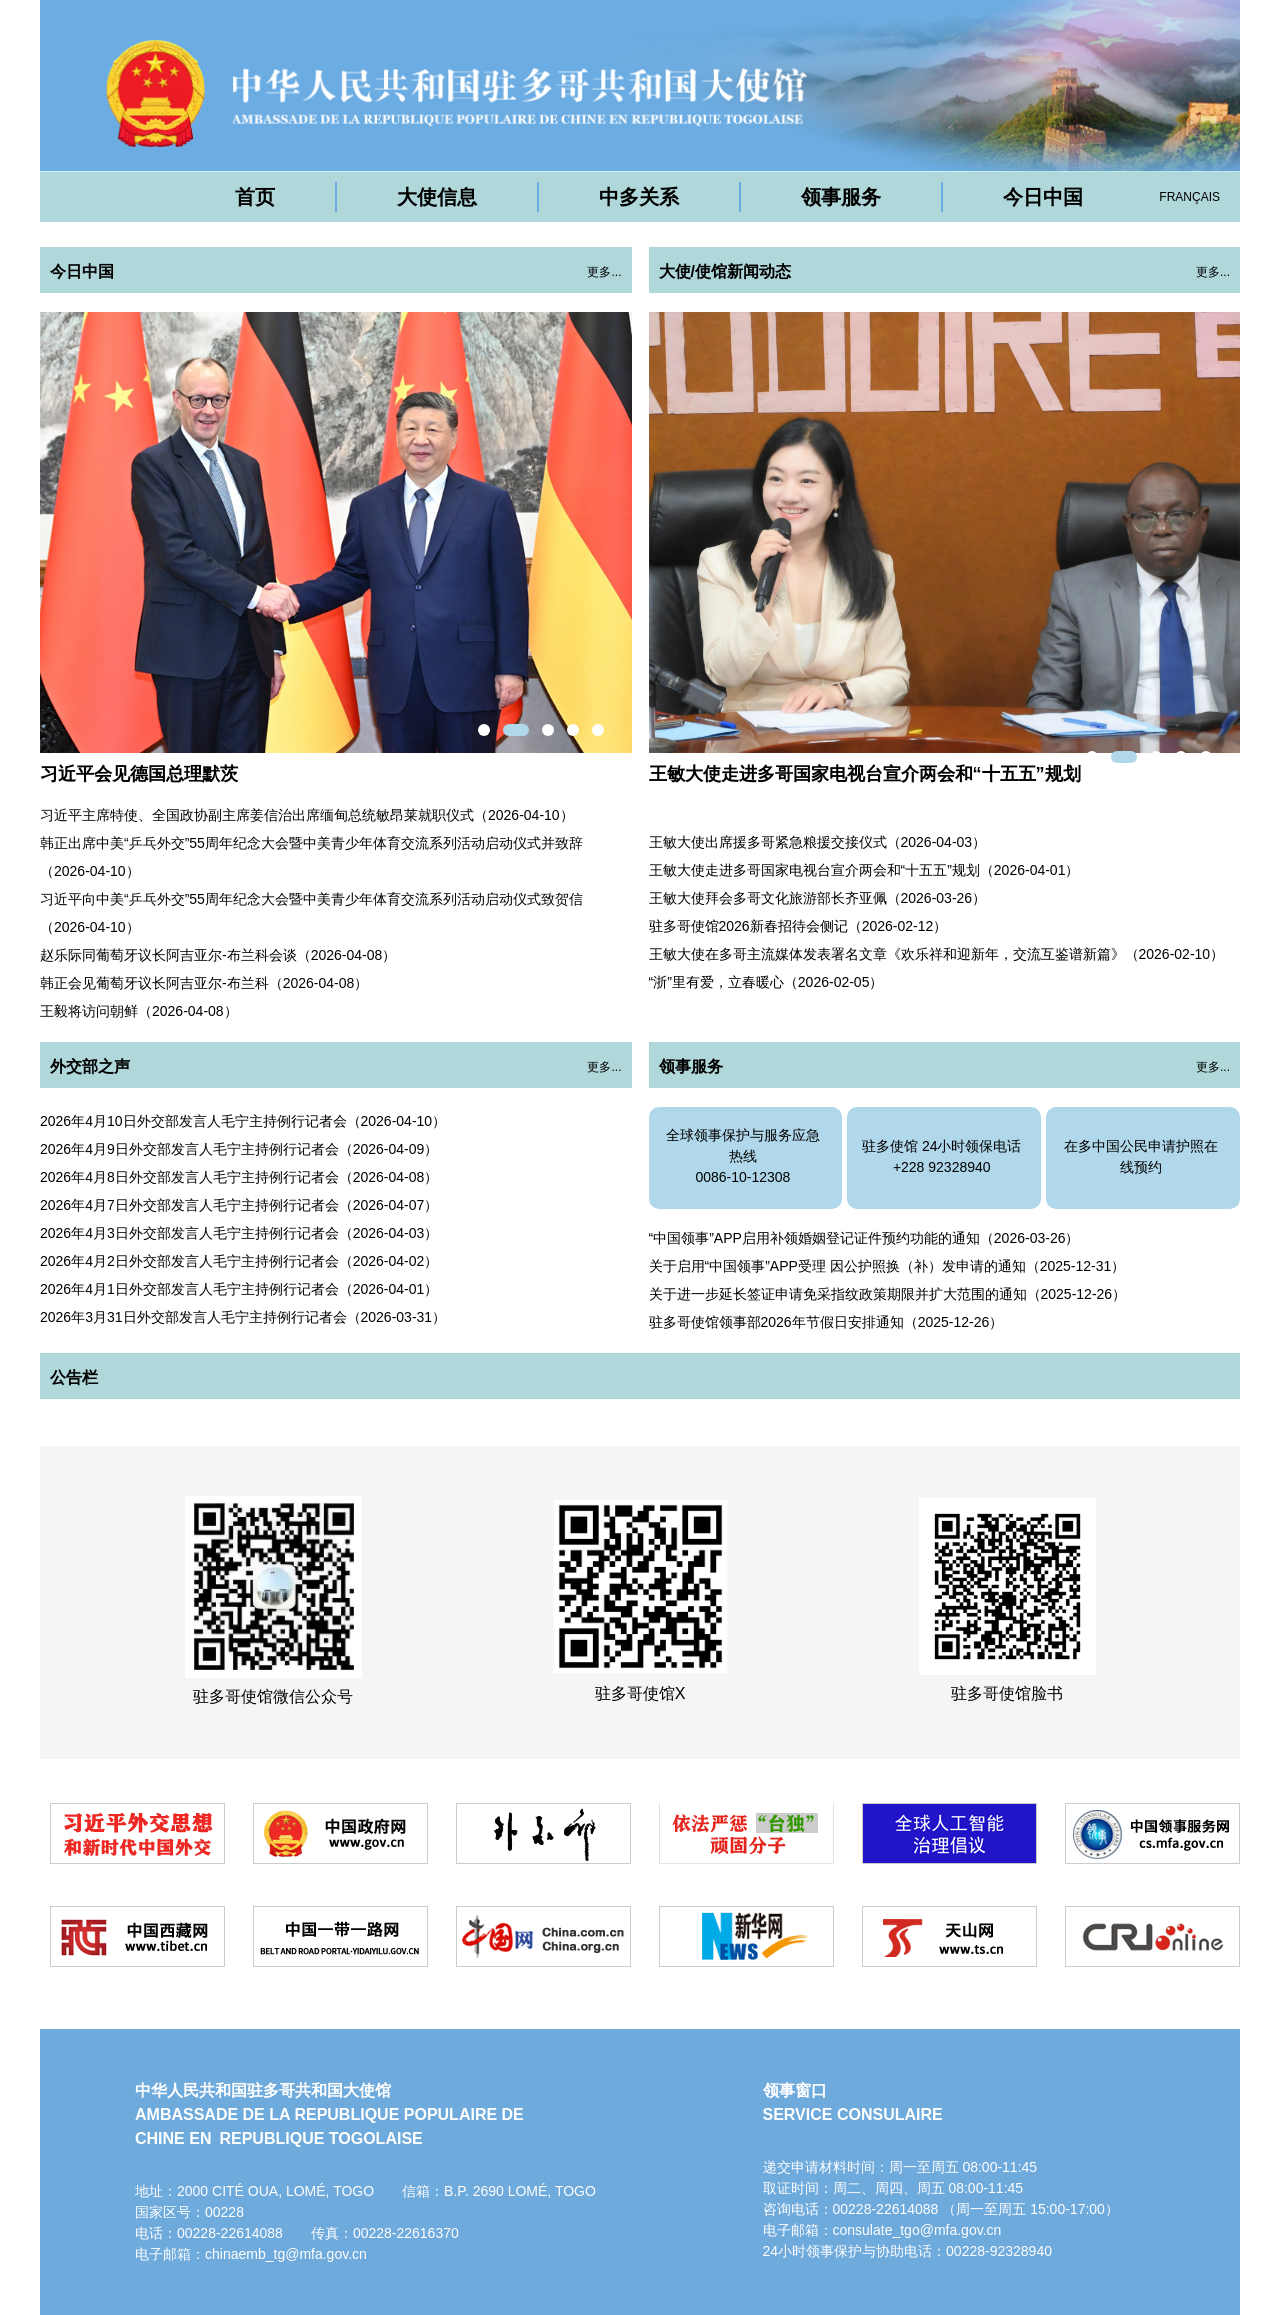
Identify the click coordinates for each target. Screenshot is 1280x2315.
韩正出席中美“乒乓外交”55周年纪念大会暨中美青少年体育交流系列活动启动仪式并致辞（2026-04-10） (311, 857)
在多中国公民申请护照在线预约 (1141, 1156)
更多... (604, 272)
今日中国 (1043, 197)
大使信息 (437, 197)
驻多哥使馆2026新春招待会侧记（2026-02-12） (798, 926)
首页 (255, 197)
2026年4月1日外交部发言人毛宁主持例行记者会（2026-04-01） (239, 1289)
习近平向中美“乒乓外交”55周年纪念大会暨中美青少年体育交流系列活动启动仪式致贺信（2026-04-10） (311, 913)
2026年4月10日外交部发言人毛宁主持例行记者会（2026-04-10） (243, 1121)
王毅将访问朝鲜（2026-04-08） (139, 1011)
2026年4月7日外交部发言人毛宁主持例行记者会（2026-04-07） (239, 1205)
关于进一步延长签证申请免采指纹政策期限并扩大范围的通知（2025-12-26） (888, 1294)
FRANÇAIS (1189, 197)
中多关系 (639, 197)
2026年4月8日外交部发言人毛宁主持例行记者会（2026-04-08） (239, 1177)
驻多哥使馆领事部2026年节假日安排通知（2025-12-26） (826, 1322)
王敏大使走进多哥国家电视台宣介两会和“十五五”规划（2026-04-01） (864, 870)
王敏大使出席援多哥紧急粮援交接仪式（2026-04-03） (818, 842)
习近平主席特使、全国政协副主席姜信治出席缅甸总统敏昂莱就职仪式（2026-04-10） (307, 815)
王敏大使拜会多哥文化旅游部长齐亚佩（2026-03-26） (818, 898)
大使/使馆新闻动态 (725, 271)
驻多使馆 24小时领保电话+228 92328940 (941, 1156)
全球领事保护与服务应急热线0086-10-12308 (743, 1156)
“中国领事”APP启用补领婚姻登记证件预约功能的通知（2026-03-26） (864, 1238)
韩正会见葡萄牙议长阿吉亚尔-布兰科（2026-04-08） (204, 983)
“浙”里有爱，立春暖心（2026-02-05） (766, 982)
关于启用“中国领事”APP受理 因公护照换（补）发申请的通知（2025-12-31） (887, 1266)
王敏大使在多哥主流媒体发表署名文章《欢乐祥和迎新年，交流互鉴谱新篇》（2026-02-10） (937, 954)
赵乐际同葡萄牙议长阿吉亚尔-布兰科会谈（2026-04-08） (218, 955)
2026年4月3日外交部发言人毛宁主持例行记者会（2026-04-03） (239, 1233)
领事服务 (841, 197)
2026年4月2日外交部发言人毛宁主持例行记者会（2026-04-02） (239, 1261)
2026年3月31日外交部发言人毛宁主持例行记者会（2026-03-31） (243, 1317)
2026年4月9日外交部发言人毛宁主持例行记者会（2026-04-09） (239, 1149)
